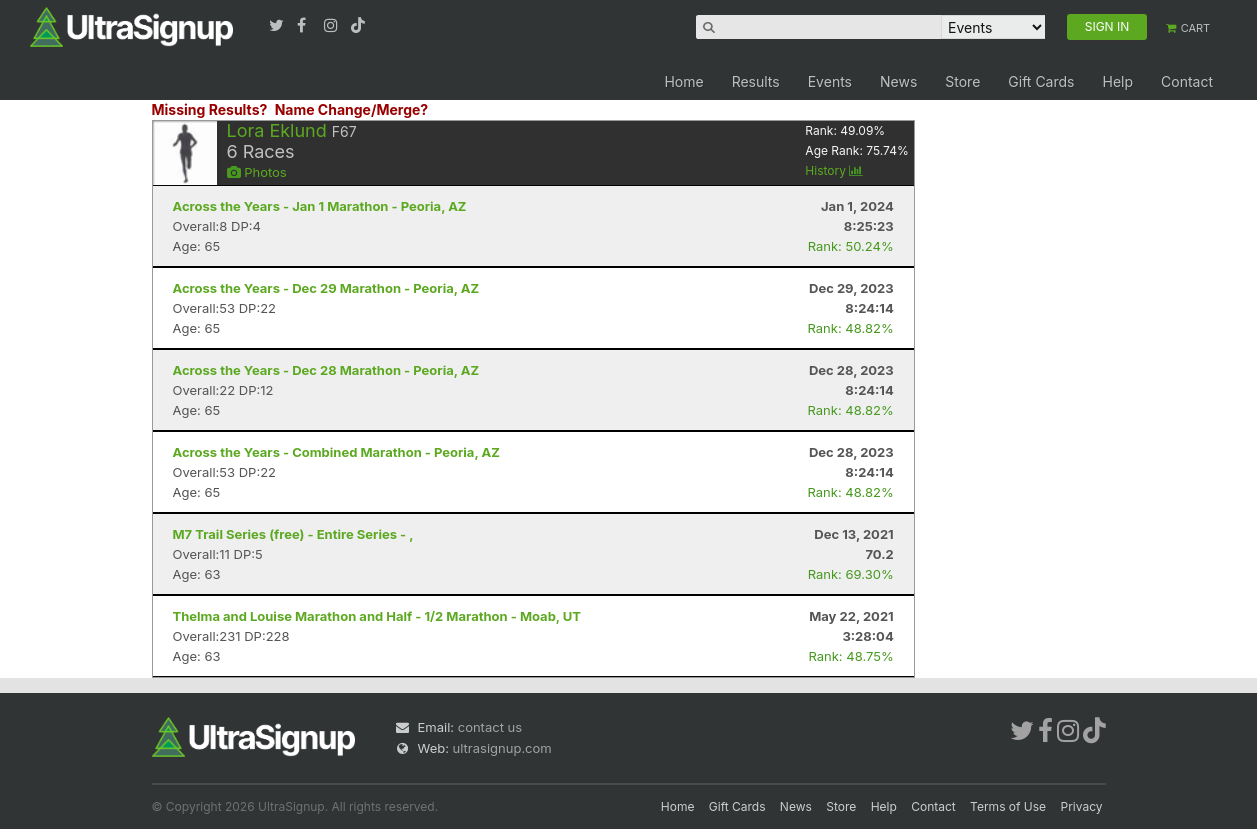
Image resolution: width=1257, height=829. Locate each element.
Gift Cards (1041, 81)
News (898, 81)
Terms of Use (1008, 806)
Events (830, 81)
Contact (1187, 81)
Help (1117, 81)
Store (962, 81)
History (834, 170)
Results (756, 81)
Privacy (1082, 806)
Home (683, 81)
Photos (257, 172)
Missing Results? (210, 109)
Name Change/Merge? (352, 109)
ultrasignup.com (502, 748)
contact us (490, 727)
